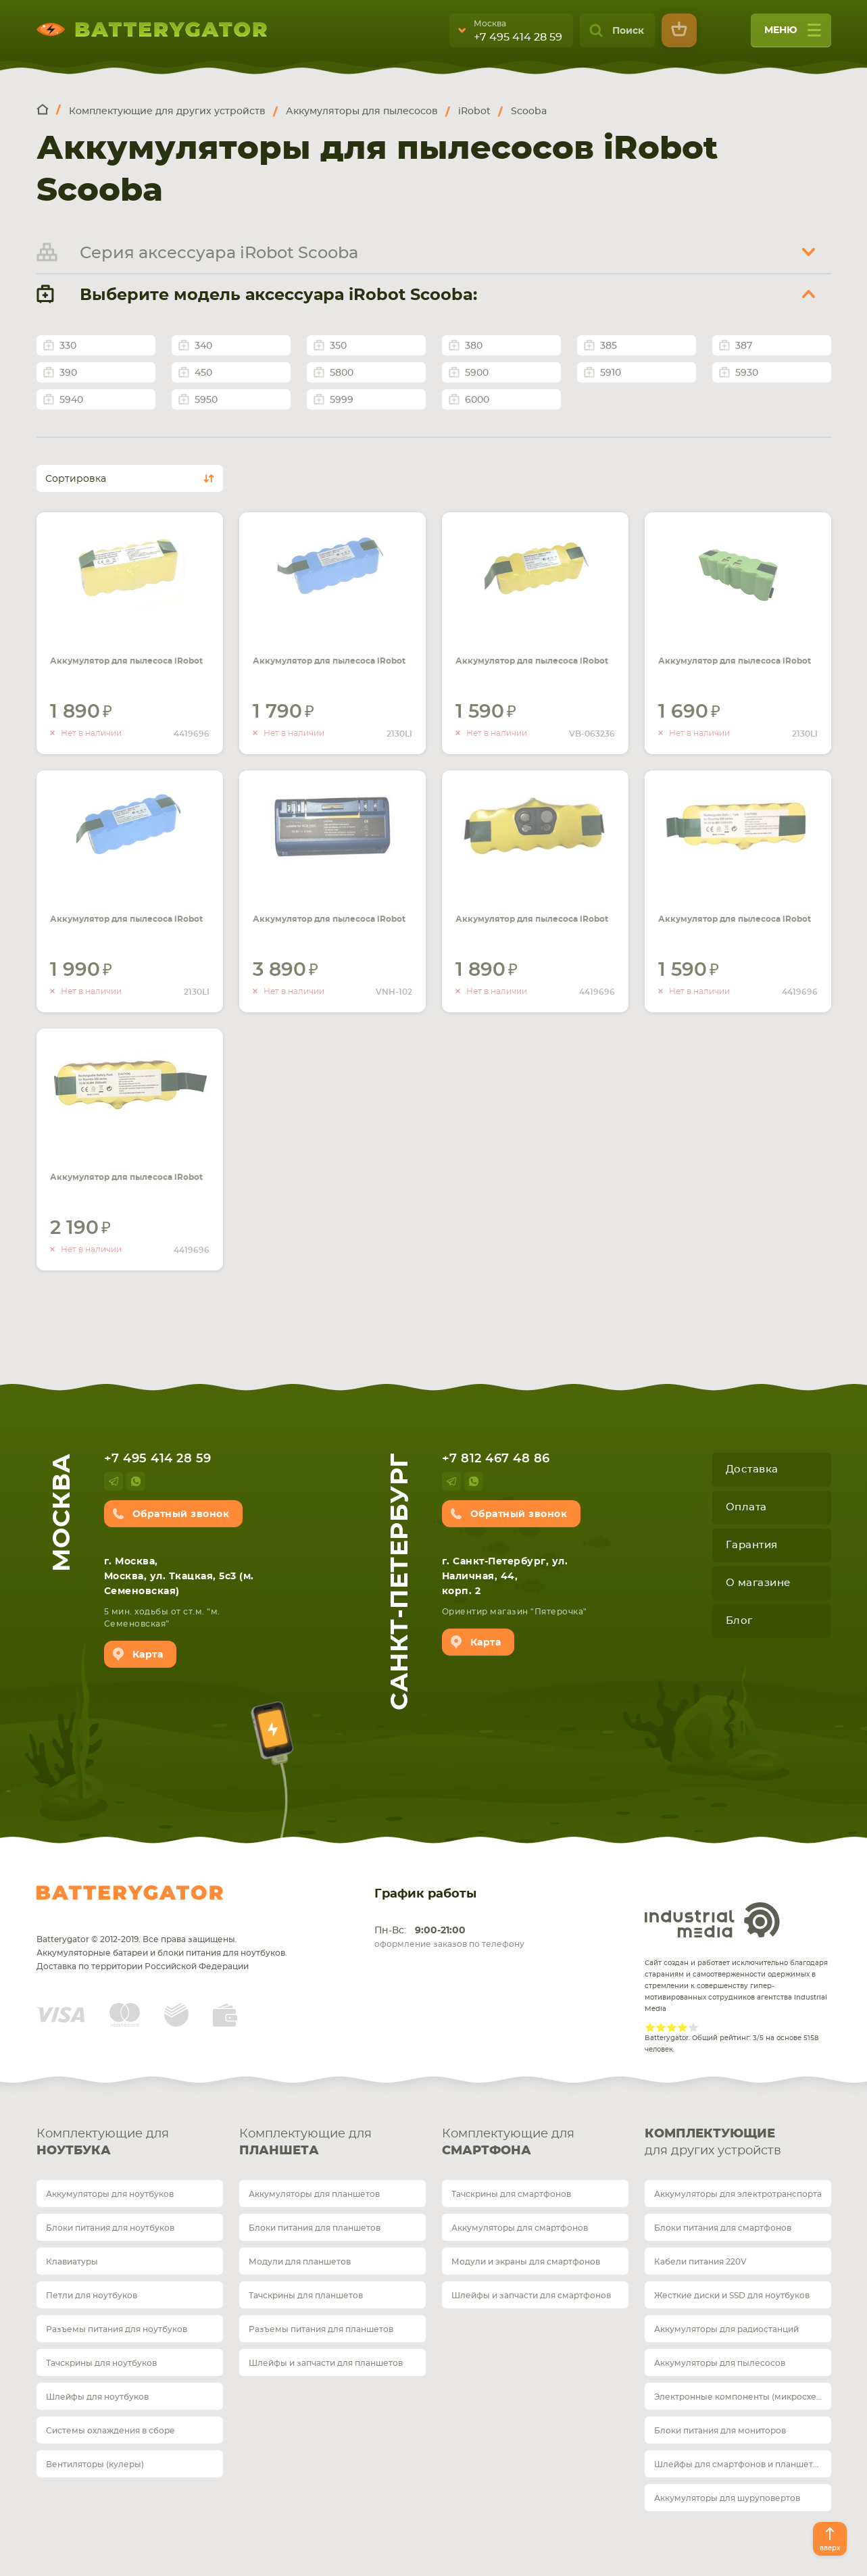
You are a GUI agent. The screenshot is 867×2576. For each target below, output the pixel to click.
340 (203, 346)
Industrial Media (712, 1919)
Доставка (752, 1469)
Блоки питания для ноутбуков (110, 2228)
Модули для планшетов (300, 2262)
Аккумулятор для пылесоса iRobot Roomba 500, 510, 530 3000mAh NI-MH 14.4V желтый (125, 653)
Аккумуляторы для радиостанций (726, 2329)
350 (338, 346)
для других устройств (738, 2141)
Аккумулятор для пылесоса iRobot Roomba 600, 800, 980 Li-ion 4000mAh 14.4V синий (327, 653)
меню (792, 35)
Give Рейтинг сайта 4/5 (682, 2027)
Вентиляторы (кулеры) (95, 2464)
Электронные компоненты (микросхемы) (742, 2397)
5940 (71, 400)
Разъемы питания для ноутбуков (116, 2329)
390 (68, 373)
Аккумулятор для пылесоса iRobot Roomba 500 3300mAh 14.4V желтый (732, 911)
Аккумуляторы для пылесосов (719, 2363)
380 (473, 346)
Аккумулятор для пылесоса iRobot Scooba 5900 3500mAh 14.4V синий (332, 902)
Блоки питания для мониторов (720, 2431)
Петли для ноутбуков (91, 2296)
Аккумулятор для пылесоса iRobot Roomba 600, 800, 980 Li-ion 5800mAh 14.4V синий (124, 911)
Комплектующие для (129, 2144)
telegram (113, 1481)
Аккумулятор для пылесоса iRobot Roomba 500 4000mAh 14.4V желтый (529, 653)
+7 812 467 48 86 (496, 1459)
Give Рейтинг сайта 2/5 (660, 2027)
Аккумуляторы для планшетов (314, 2194)
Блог (739, 1621)
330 (67, 346)
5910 (610, 373)
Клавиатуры (72, 2262)
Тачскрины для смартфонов (511, 2194)
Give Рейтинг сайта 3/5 (671, 2027)
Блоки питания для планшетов (314, 2228)
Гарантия (752, 1545)
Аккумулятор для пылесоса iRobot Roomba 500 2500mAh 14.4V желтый (529, 911)
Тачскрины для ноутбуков (101, 2363)
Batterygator (129, 1892)
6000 (477, 400)
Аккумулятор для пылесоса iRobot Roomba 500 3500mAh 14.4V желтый (124, 1169)
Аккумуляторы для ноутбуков (110, 2194)
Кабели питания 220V (700, 2262)
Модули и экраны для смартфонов (525, 2262)
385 (608, 346)
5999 (341, 400)
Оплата (746, 1507)
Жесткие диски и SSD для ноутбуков (732, 2296)
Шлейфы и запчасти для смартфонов (531, 2296)
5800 (341, 373)
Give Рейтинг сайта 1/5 (650, 2027)
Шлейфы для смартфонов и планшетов (738, 2464)
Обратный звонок (181, 1514)
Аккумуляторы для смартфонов (519, 2228)
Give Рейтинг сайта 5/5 (693, 2027)
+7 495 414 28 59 (518, 37)
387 (743, 346)
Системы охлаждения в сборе (110, 2431)
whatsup (135, 1481)
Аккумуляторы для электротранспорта (738, 2194)
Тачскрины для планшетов (306, 2296)
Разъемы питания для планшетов (321, 2329)
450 (203, 373)
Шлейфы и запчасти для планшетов (326, 2363)
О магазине (758, 1583)
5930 (746, 373)
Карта (148, 1655)
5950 (206, 400)
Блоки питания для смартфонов (722, 2228)
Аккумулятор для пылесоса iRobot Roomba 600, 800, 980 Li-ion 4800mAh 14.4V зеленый (732, 653)
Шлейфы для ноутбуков (97, 2397)
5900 (477, 373)
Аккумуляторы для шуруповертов (727, 2498)
